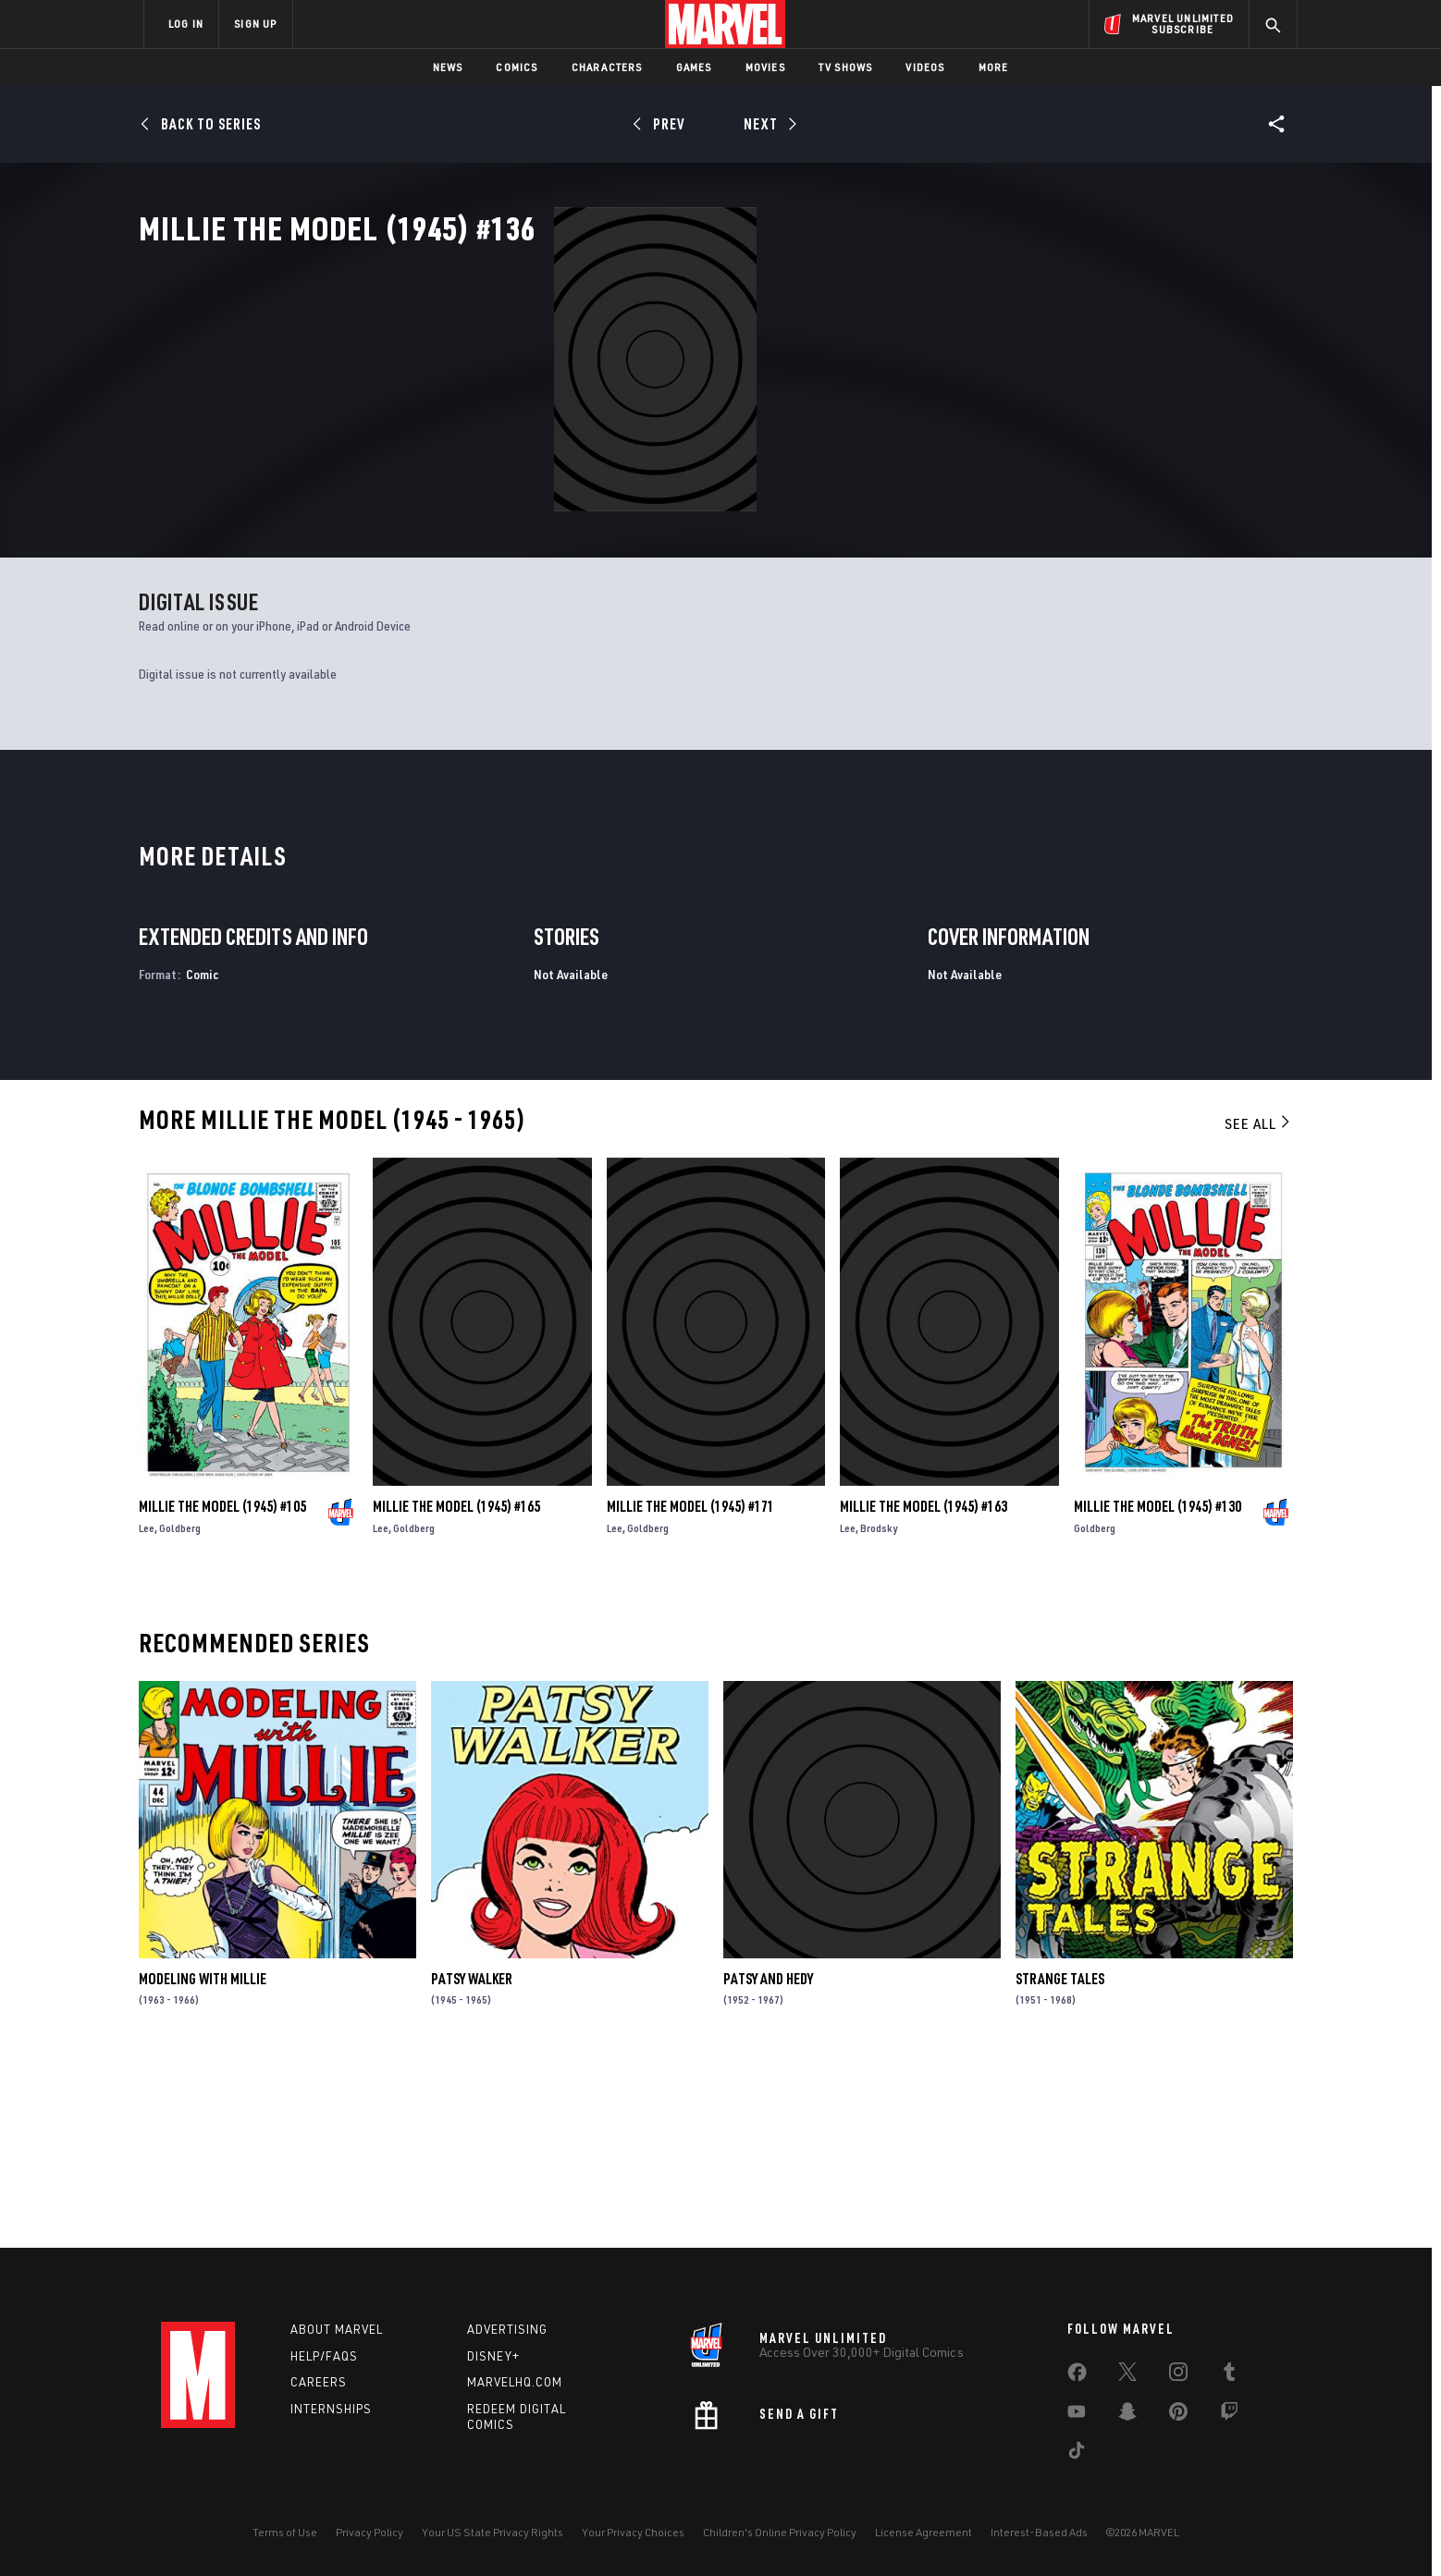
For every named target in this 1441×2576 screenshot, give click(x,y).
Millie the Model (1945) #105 (222, 1687)
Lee (146, 1709)
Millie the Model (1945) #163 (923, 1687)
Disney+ (493, 2356)
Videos (924, 67)
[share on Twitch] (1229, 2415)
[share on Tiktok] (1076, 2454)
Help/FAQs (324, 2356)
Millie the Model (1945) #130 (1157, 1687)
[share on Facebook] (1077, 2376)
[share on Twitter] (1127, 2375)
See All (1259, 1304)
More (994, 67)
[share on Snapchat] (1127, 2415)
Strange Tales (1060, 2160)
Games (694, 67)
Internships (331, 2409)
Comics (516, 67)
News (448, 67)
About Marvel (336, 2329)
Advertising (507, 2329)
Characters (607, 67)
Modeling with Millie (202, 2160)
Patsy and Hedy (768, 2160)
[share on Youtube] (1076, 2415)
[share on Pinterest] (1178, 2415)
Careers (318, 2382)
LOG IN (185, 24)
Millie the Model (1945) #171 (690, 1687)
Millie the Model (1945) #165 (456, 1687)
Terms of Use (284, 2532)
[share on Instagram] (1178, 2375)
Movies (765, 67)
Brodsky (878, 1709)
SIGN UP (255, 24)
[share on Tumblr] (1229, 2375)
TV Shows (846, 67)
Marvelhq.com (514, 2382)
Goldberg (180, 1709)
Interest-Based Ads (1039, 2532)
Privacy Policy (369, 2532)
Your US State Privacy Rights (492, 2532)
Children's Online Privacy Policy (779, 2532)
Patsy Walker (471, 2160)
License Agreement (923, 2532)
